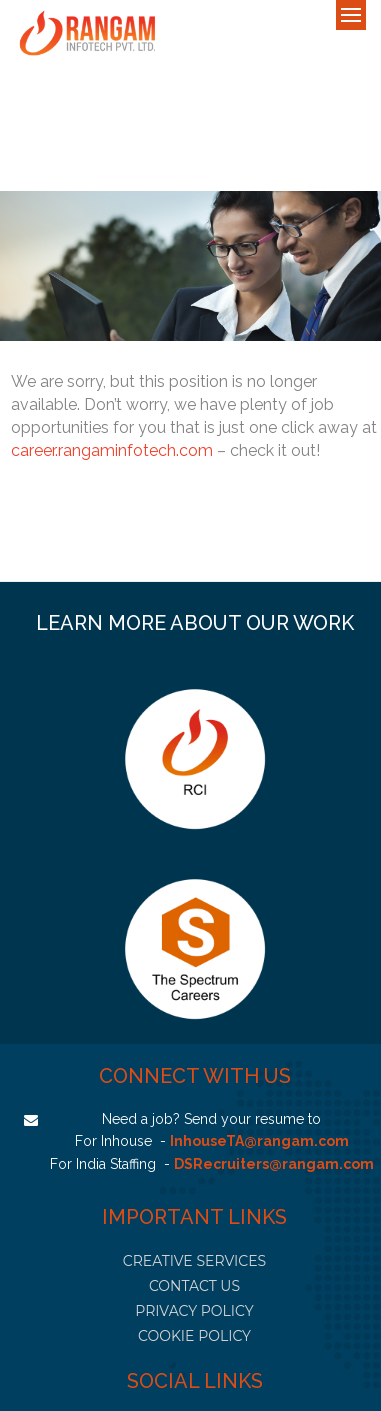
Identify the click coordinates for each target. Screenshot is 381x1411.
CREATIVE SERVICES (194, 1261)
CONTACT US (194, 1286)
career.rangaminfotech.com (112, 450)
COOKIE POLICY (194, 1336)
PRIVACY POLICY (194, 1311)
